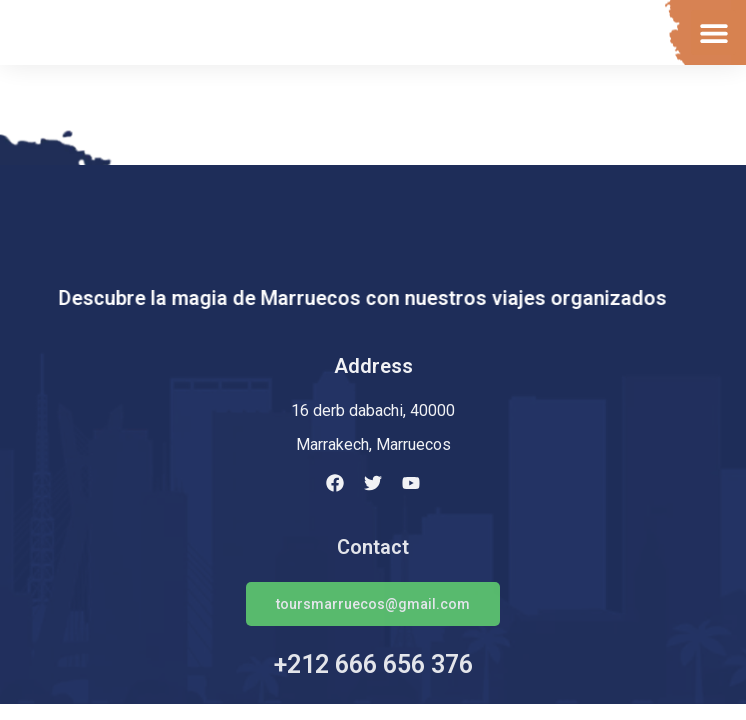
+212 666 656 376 (373, 664)
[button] (713, 32)
